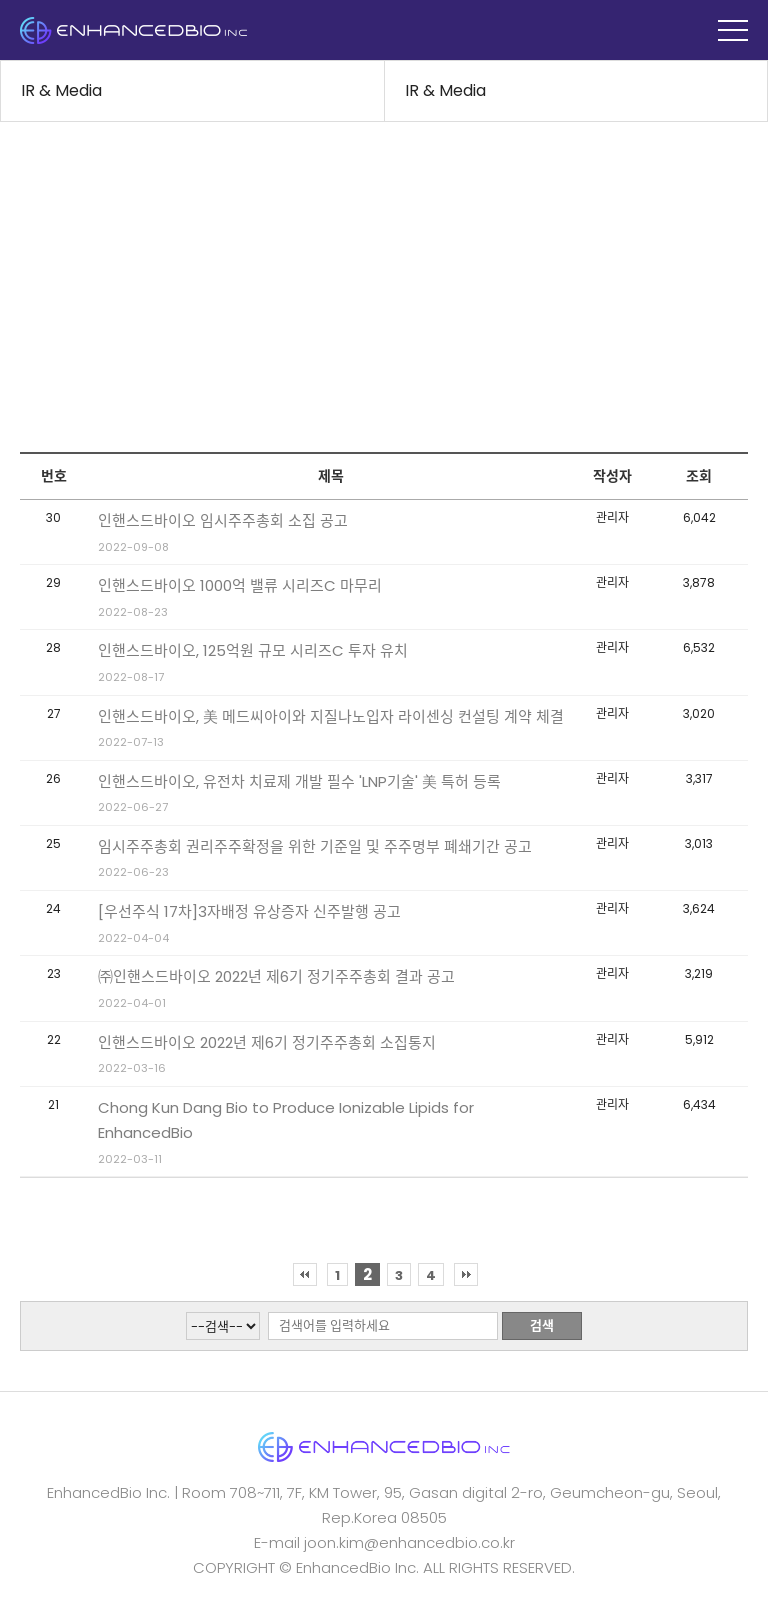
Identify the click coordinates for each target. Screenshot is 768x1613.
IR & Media (61, 90)
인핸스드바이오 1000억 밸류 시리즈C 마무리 (240, 585)
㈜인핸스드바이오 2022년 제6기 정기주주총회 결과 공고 (276, 976)
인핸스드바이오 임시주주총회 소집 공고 (223, 520)
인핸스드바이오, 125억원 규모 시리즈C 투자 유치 (253, 650)
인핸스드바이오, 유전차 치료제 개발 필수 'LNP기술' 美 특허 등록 (299, 781)
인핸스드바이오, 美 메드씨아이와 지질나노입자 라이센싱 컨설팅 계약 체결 (331, 716)
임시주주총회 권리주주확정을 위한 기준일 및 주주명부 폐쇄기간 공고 (315, 846)
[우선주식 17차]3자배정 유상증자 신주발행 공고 (249, 911)
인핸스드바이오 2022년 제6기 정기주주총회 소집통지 (267, 1042)
